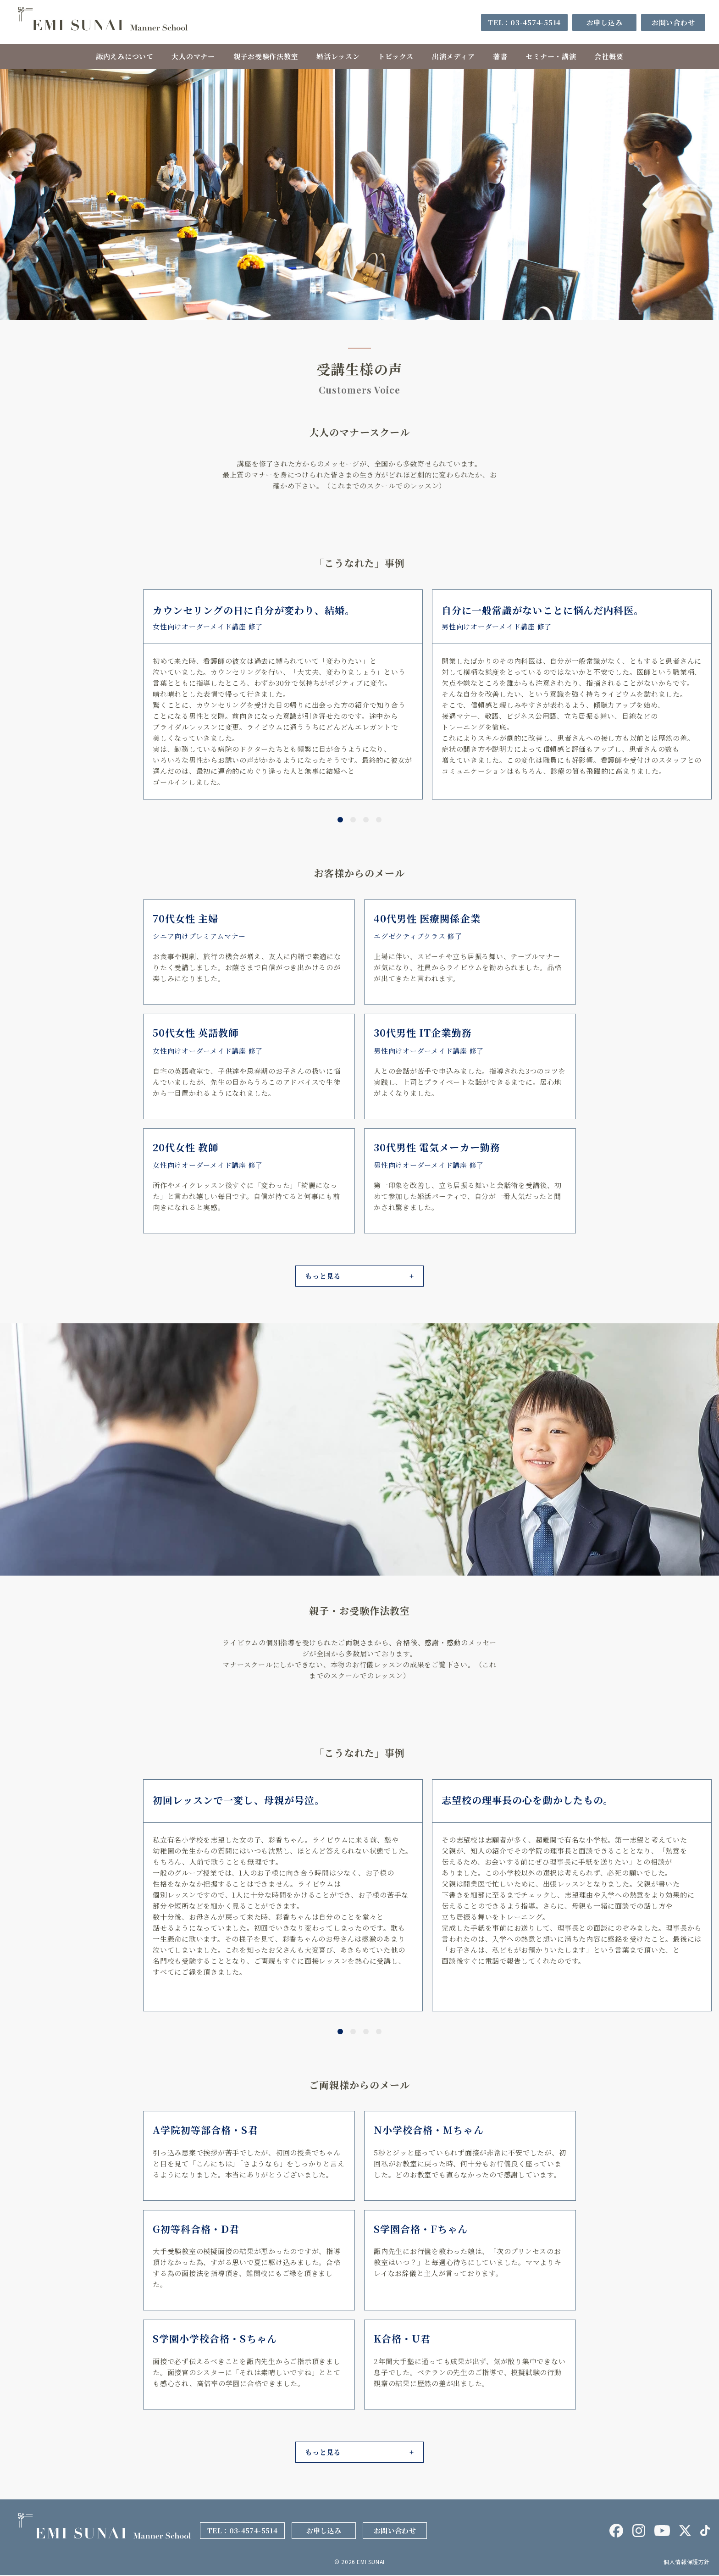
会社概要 (609, 56)
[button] (340, 820)
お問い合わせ (673, 22)
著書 (500, 56)
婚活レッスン (338, 56)
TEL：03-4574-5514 (524, 22)
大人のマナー (193, 56)
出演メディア (453, 56)
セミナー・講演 (551, 56)
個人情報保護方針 (687, 2562)
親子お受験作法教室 (265, 56)
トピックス (396, 56)
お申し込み (604, 22)
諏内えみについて (124, 56)
